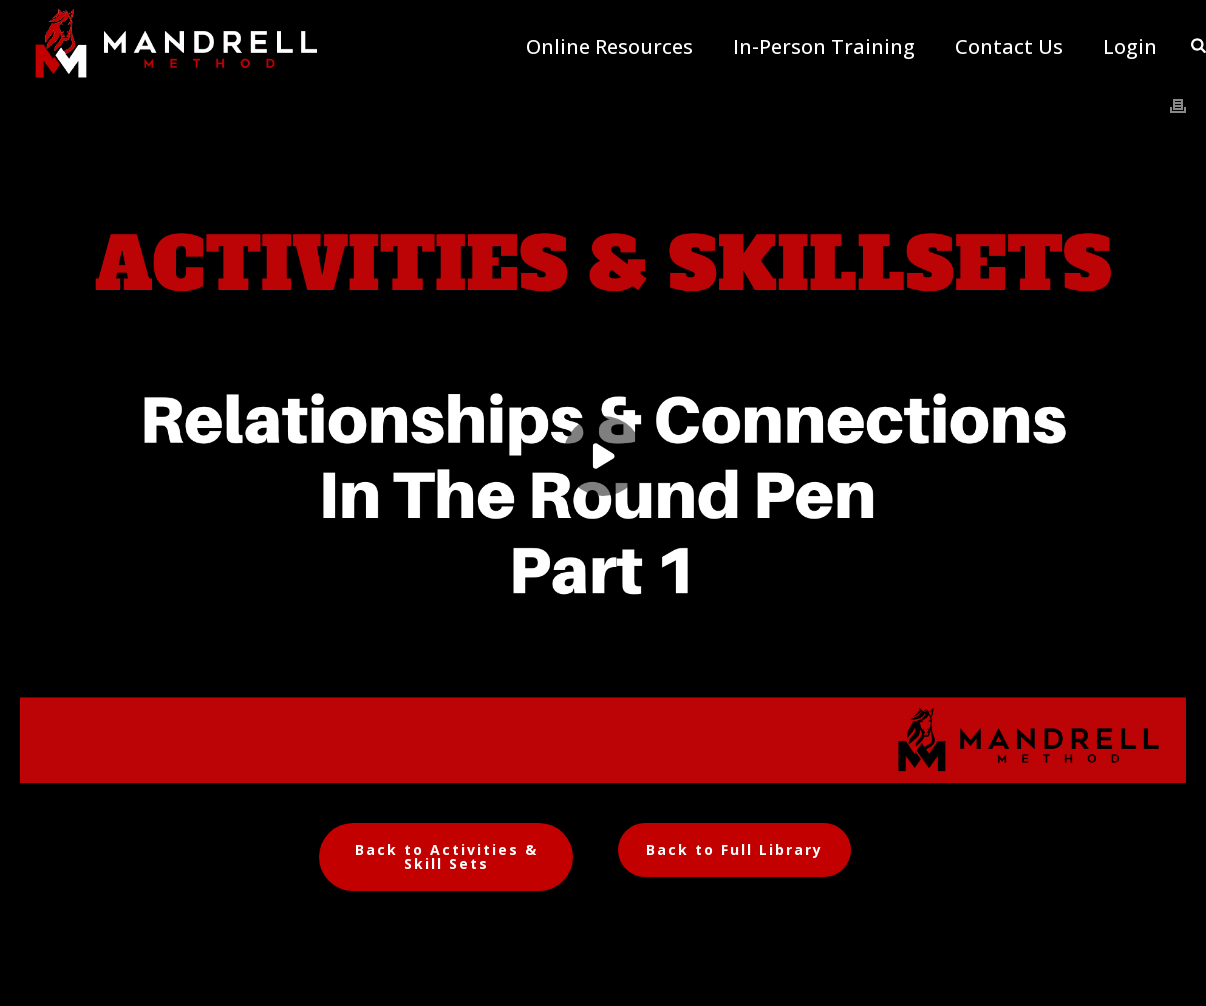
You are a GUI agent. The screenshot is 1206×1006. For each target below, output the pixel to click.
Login (1130, 47)
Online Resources (609, 47)
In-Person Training (824, 47)
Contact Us (1009, 47)
